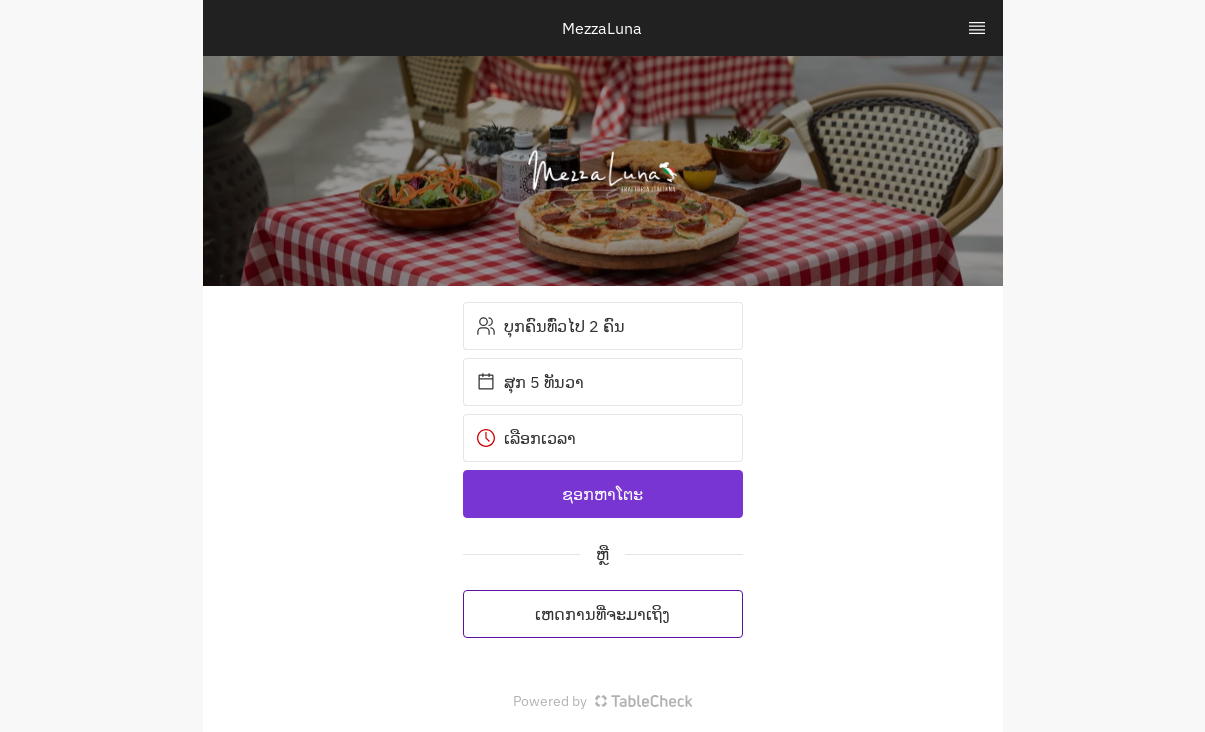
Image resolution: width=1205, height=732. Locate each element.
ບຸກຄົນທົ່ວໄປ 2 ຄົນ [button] (550, 326)
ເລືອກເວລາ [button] (526, 438)
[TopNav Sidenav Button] (977, 28)
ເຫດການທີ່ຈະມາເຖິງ (602, 614)
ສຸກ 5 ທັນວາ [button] (530, 382)
